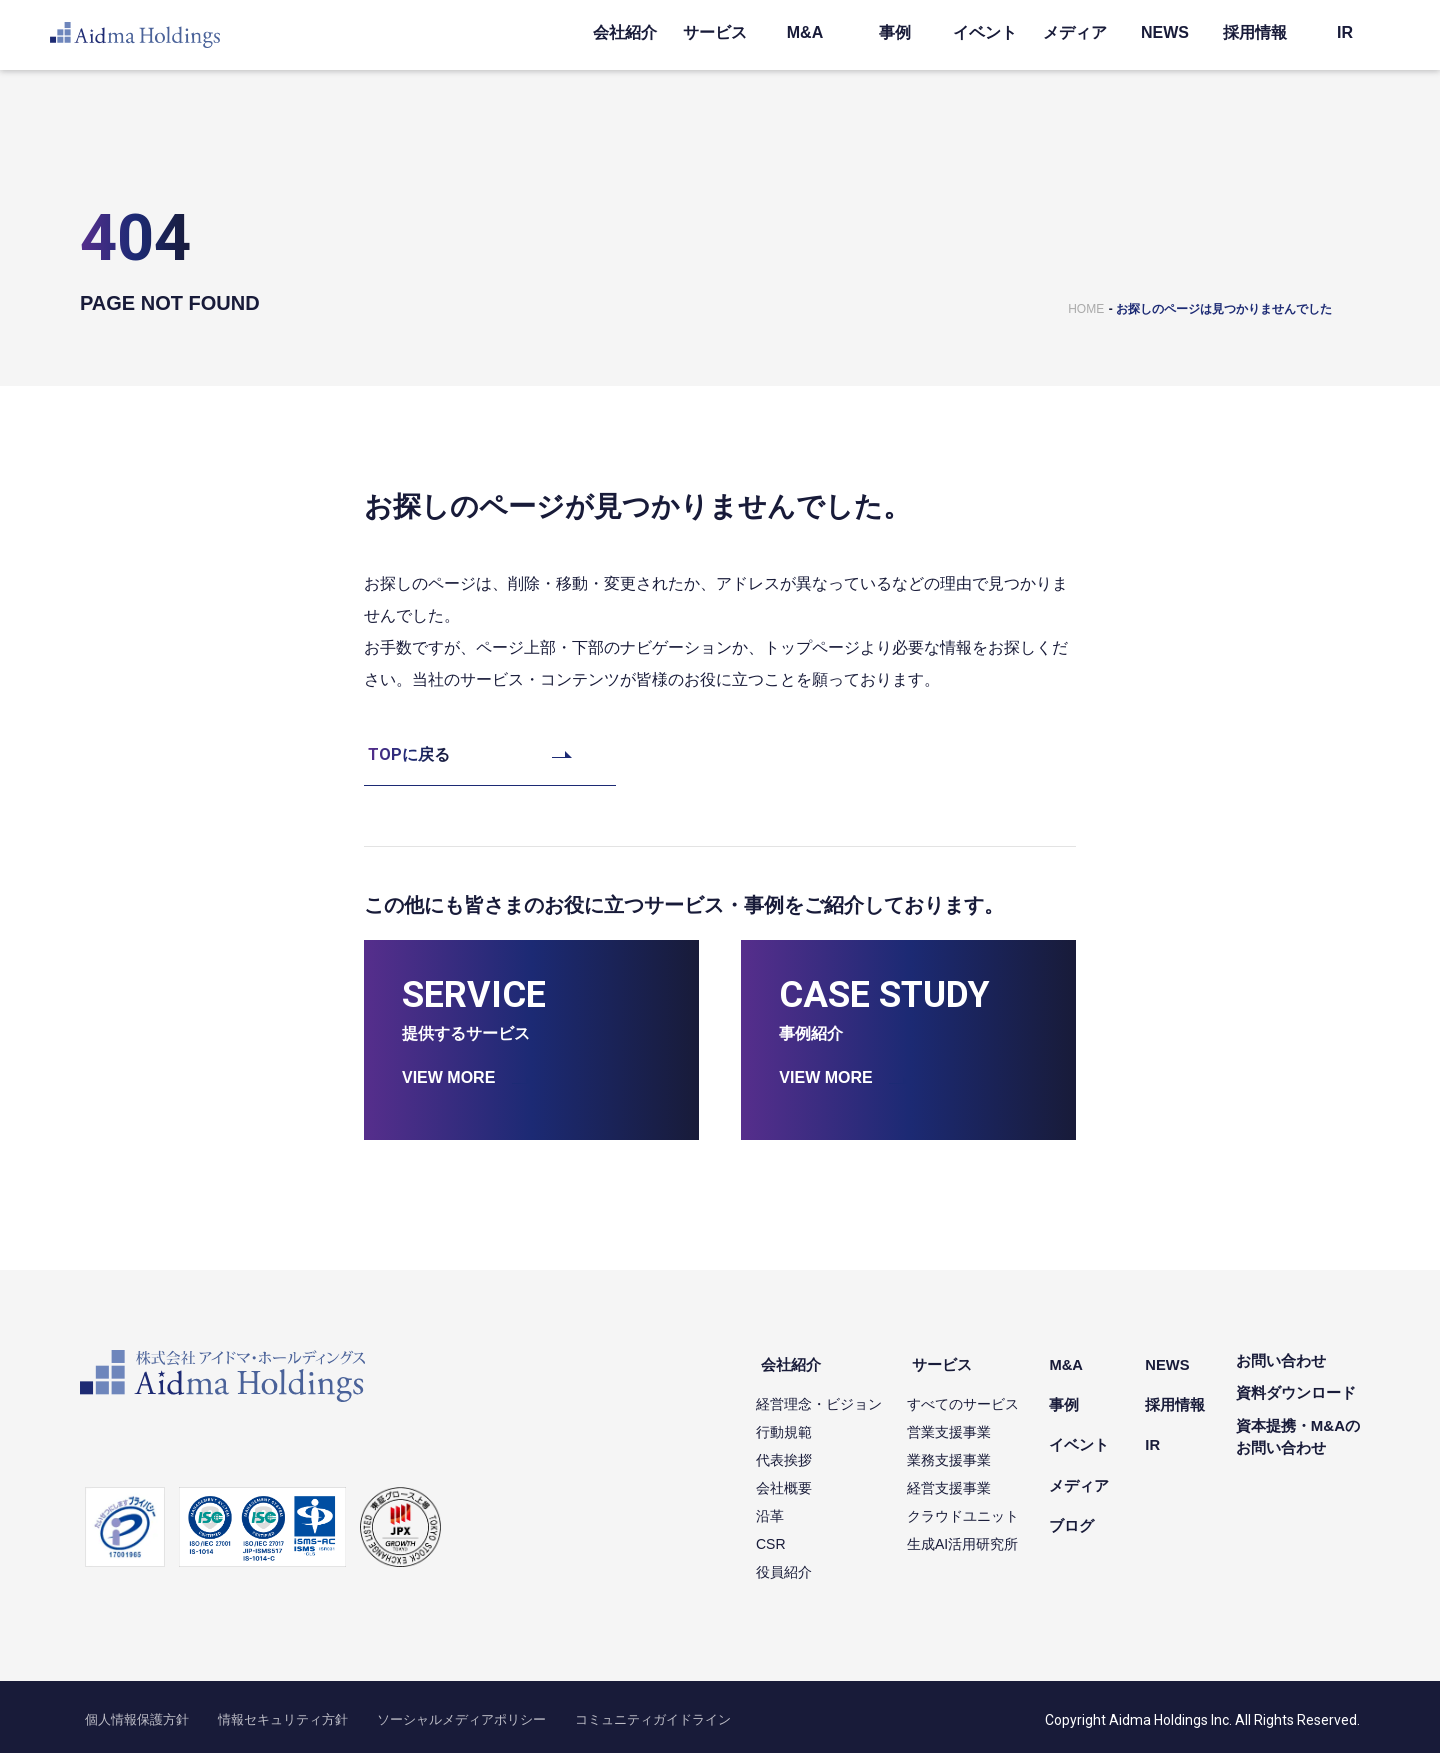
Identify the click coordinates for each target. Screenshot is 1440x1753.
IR (1345, 32)
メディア (1075, 32)
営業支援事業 (971, 1424)
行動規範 (806, 1424)
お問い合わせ (1281, 1360)
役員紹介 (806, 1564)
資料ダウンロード (1296, 1392)
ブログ (1088, 1490)
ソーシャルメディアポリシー (410, 1713)
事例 (895, 32)
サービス (715, 32)
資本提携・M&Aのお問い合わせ (1298, 1437)
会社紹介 (625, 32)
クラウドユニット (985, 1508)
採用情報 (1255, 32)
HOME (1086, 309)
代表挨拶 (806, 1452)
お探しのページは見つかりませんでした (1224, 309)
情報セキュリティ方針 (254, 1713)
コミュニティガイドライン (578, 1713)
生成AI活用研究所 (984, 1536)
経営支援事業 (971, 1480)
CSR (793, 1536)
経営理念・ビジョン (841, 1396)
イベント (985, 32)
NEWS (1165, 32)
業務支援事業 (971, 1452)
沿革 (792, 1508)
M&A (805, 32)
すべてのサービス (985, 1396)
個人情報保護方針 (128, 1713)
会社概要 (806, 1480)
